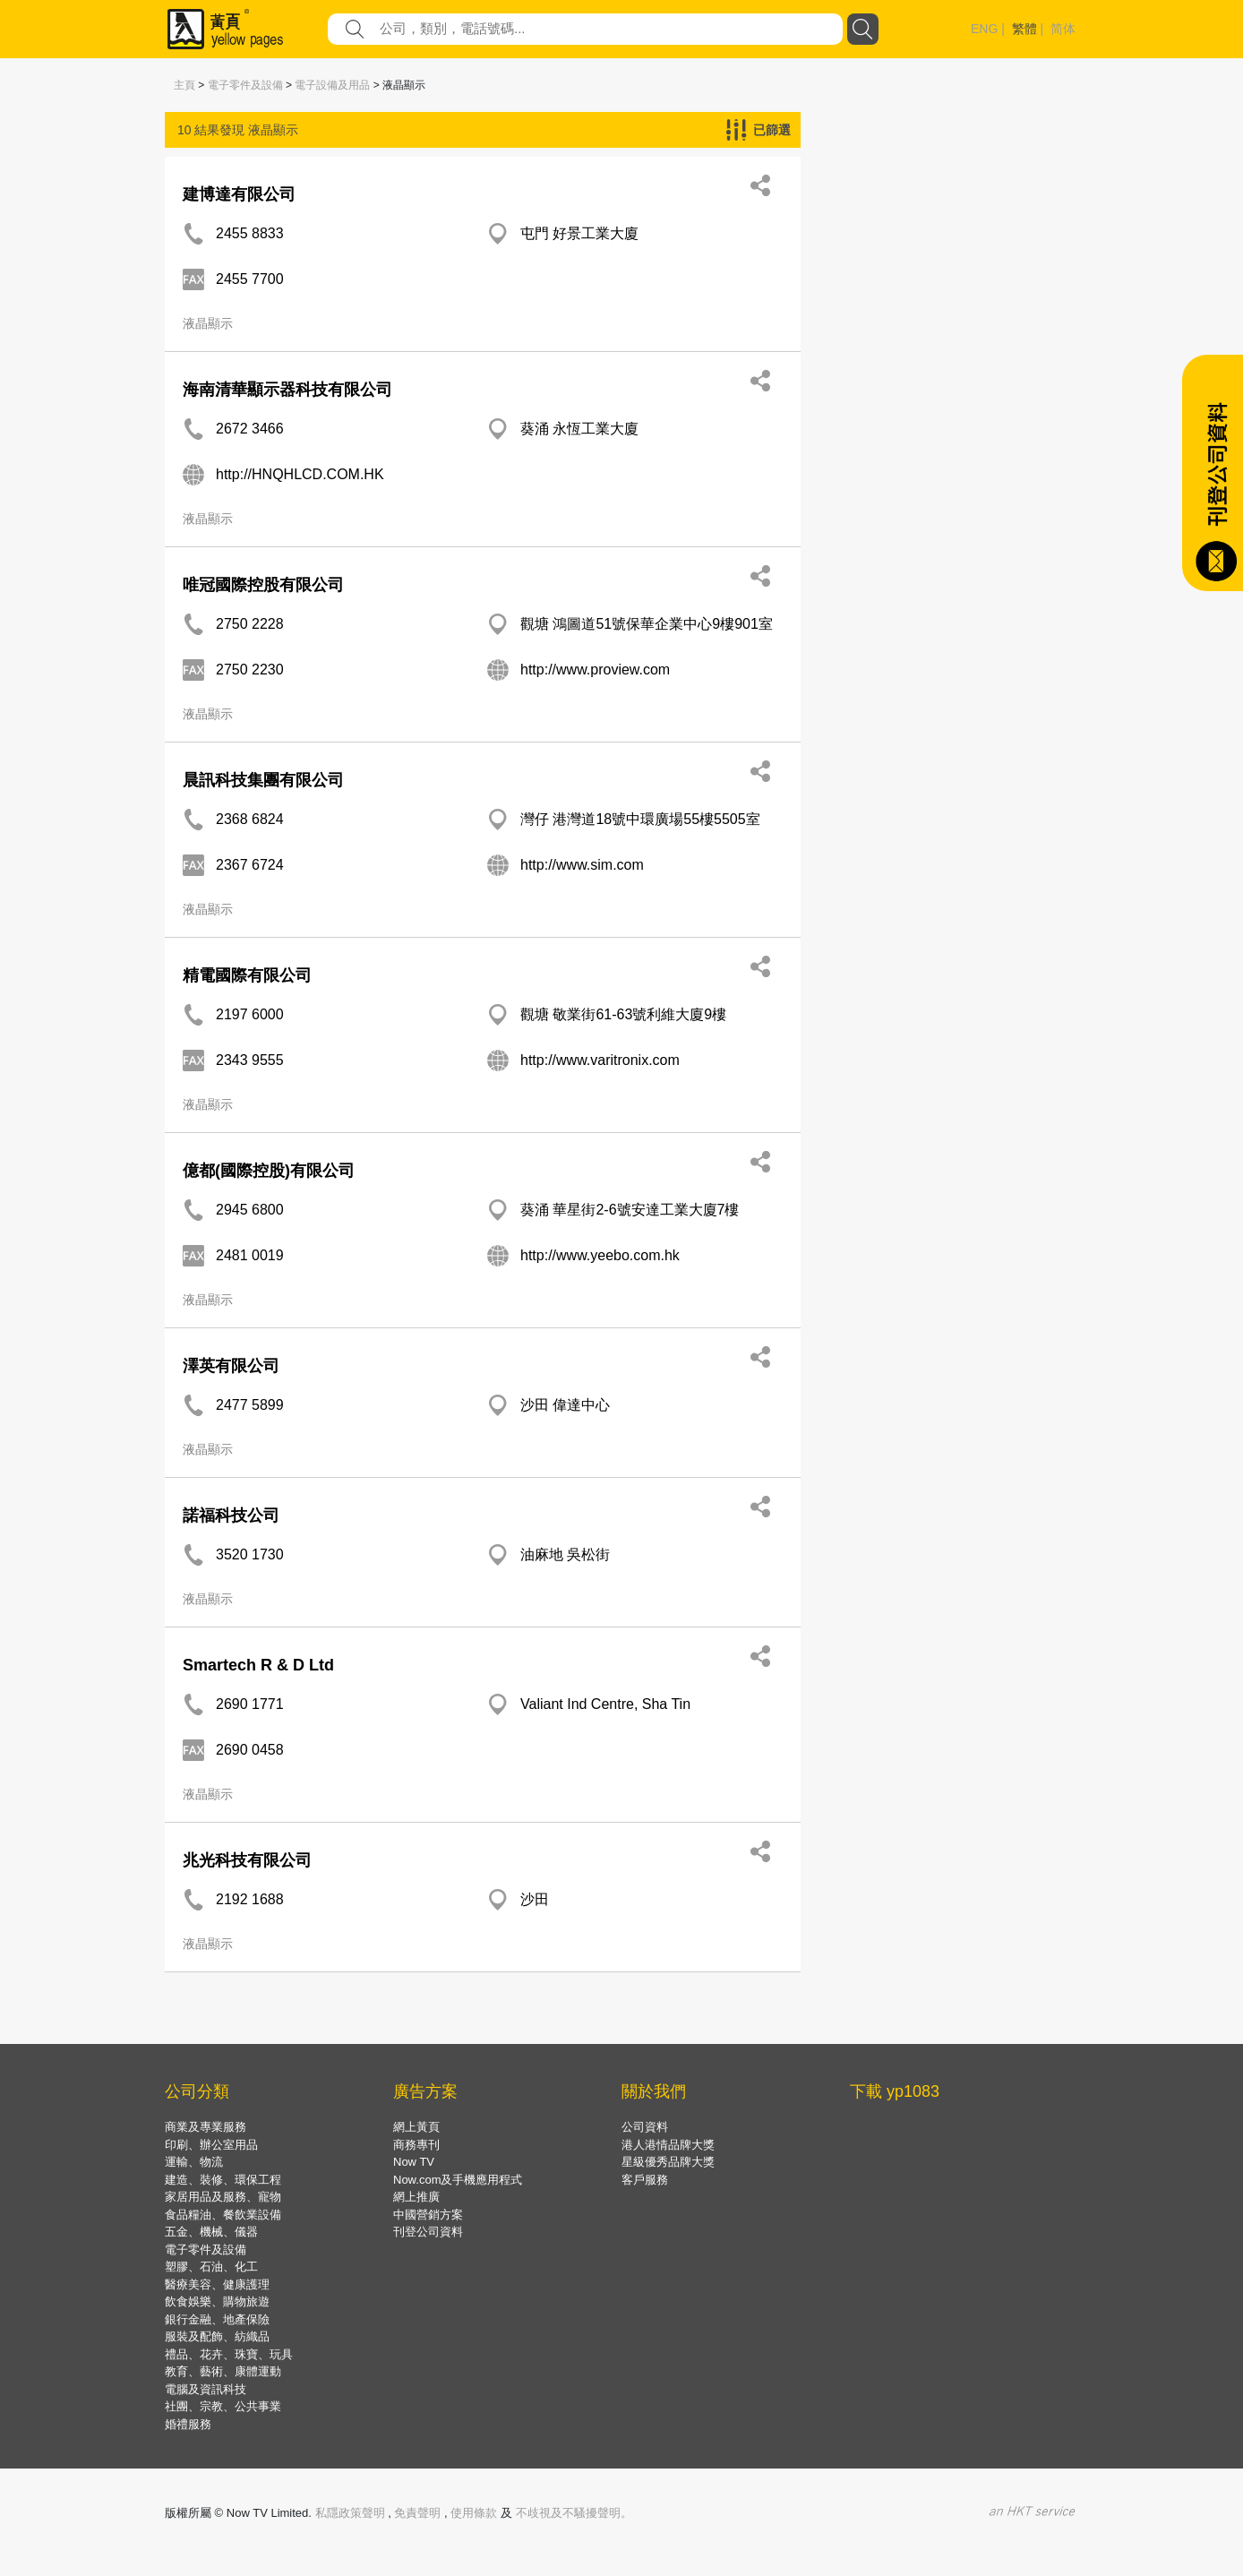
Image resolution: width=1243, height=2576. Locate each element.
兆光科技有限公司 (247, 1860)
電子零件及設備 (245, 85)
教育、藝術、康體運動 (223, 2371)
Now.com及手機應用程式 (457, 2179)
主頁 (184, 85)
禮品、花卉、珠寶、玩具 (229, 2354)
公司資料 (645, 2127)
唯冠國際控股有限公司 (263, 585)
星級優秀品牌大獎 (668, 2161)
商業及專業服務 (205, 2127)
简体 (1063, 28)
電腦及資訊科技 (205, 2389)
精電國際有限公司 (247, 975)
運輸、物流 (194, 2161)
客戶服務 (645, 2179)
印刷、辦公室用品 (211, 2144)
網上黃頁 (416, 2127)
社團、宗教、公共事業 (223, 2406)
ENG (984, 28)
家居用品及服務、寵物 (223, 2196)
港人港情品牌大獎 (668, 2144)
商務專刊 (416, 2144)
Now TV (413, 2161)
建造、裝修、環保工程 (223, 2179)
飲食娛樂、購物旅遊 (217, 2301)
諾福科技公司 (231, 1515)
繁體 (1024, 28)
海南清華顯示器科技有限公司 (287, 390)
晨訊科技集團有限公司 (263, 780)
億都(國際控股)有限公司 (269, 1171)
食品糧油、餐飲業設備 (223, 2214)
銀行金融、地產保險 (217, 2319)
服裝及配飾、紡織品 (217, 2336)
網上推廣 (416, 2196)
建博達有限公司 (239, 194)
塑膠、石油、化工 (211, 2266)
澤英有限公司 (231, 1366)
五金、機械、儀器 (211, 2231)
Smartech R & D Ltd (258, 1665)
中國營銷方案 (428, 2214)
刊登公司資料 (428, 2231)
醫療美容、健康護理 (217, 2284)
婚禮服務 (188, 2424)
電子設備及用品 (332, 85)
